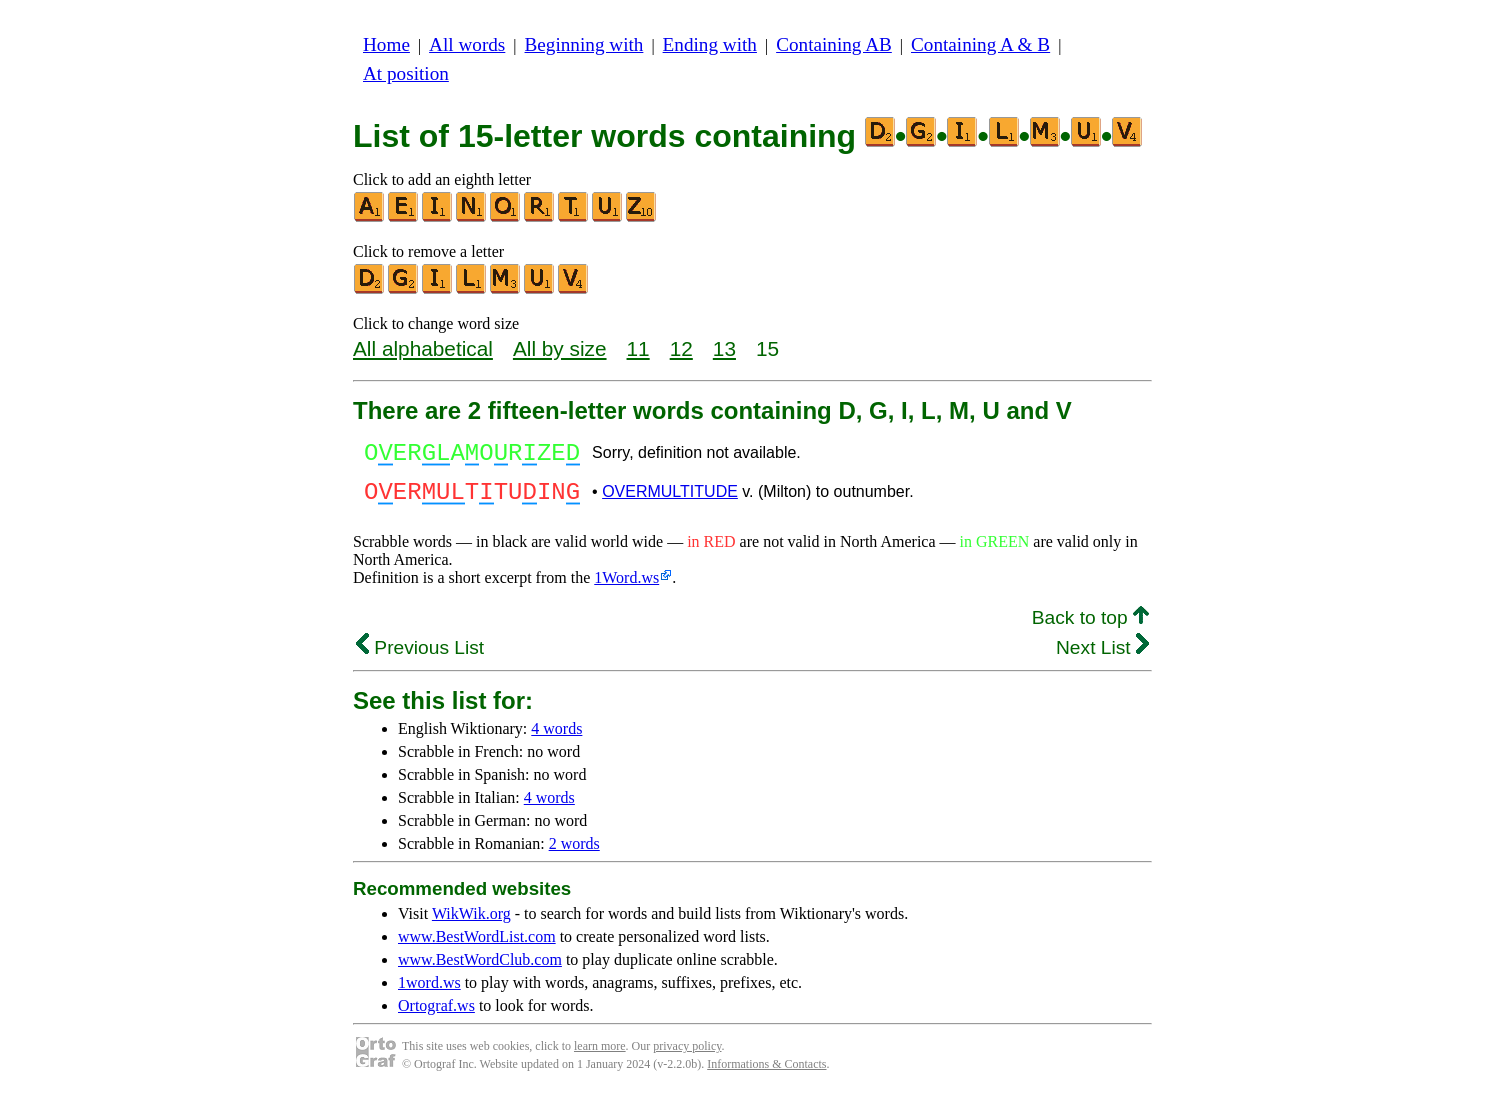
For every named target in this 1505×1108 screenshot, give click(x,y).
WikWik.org (471, 925)
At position (406, 73)
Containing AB (834, 44)
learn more (600, 1058)
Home (386, 44)
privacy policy (687, 1058)
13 (724, 348)
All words (467, 44)
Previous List (420, 659)
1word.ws (429, 994)
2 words (574, 855)
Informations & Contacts (766, 1076)
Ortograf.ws (436, 1017)
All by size (560, 348)
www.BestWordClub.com (480, 971)
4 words (556, 740)
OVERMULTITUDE (670, 500)
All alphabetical (423, 348)
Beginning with (584, 44)
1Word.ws (626, 589)
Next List (1102, 659)
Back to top (1090, 629)
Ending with (710, 44)
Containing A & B (980, 44)
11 (638, 348)
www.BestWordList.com (477, 948)
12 (681, 348)
